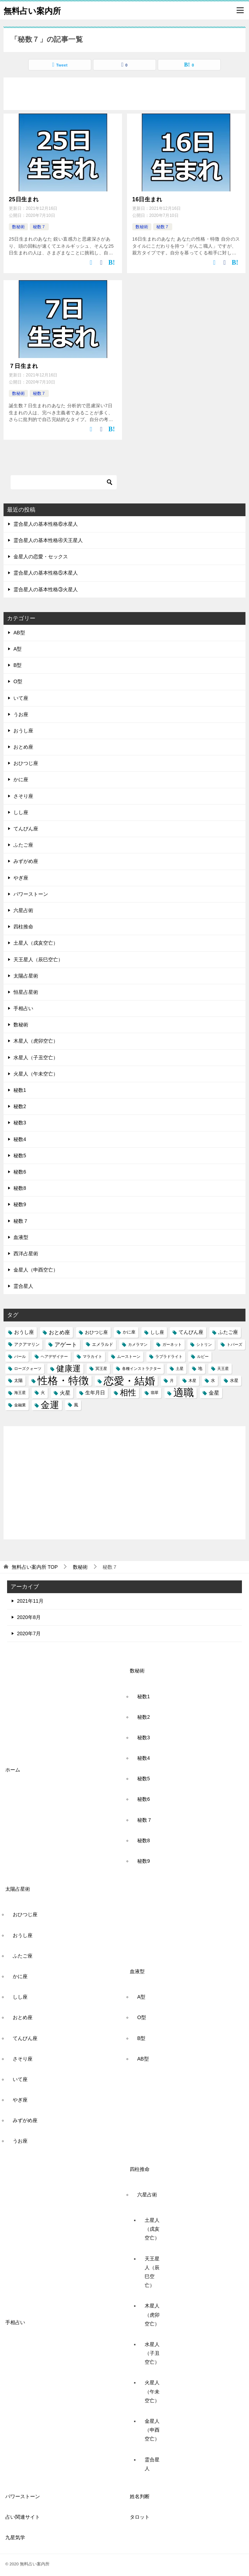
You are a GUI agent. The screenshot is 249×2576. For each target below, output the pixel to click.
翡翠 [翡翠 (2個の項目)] (154, 1388)
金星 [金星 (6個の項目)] (214, 1388)
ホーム (12, 1765)
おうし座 (23, 726)
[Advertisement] (124, 1478)
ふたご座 (23, 840)
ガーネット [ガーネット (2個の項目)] (172, 1339)
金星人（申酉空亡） (35, 1265)
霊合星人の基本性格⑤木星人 (45, 568)
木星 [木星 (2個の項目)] (192, 1376)
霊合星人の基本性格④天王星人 (48, 535)
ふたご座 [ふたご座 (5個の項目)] (228, 1327)
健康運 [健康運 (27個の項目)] (68, 1363)
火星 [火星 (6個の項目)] (65, 1388)
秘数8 (19, 1183)
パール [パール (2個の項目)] (20, 1352)
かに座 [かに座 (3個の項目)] (129, 1327)
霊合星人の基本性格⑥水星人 (45, 519)
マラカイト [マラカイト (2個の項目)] (92, 1352)
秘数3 (19, 1118)
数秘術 (18, 225)
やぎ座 (20, 873)
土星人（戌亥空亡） (35, 938)
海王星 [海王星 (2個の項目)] (20, 1388)
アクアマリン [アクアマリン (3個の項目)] (27, 1339)
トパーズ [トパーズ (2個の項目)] (234, 1339)
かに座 (20, 775)
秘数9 (19, 1200)
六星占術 (23, 906)
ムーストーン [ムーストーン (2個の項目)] (128, 1352)
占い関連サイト (22, 2512)
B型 (17, 660)
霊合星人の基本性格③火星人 (45, 584)
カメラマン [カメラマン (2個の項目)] (137, 1339)
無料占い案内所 (32, 10)
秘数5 (19, 1151)
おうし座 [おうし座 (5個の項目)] (24, 1327)
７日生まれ (23, 363)
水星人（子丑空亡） (35, 1052)
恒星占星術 (25, 987)
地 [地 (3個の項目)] (200, 1363)
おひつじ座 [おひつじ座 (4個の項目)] (96, 1327)
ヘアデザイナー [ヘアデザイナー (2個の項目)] (54, 1352)
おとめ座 (23, 742)
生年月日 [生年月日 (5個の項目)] (95, 1388)
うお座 (20, 710)
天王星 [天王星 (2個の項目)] (223, 1364)
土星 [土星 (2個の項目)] (180, 1364)
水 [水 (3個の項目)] (213, 1375)
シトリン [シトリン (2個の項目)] (204, 1339)
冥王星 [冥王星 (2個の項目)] (101, 1364)
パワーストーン (30, 889)
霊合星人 (23, 1281)
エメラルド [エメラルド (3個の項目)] (102, 1339)
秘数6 (19, 1167)
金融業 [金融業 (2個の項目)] (20, 1400)
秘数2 (19, 1102)
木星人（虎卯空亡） (35, 1036)
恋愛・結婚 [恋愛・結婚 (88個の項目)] (129, 1376)
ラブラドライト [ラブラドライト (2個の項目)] (169, 1352)
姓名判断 (140, 2492)
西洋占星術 (25, 1249)
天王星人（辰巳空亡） (38, 954)
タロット (140, 2512)
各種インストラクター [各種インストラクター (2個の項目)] (141, 1364)
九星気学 (15, 2533)
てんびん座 (25, 824)
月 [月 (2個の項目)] (172, 1376)
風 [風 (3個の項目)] (76, 1400)
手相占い (23, 1004)
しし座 (20, 808)
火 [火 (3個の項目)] (43, 1387)
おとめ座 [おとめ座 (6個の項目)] (59, 1328)
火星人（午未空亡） (35, 1069)
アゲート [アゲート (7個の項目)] (65, 1340)
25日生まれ (24, 199)
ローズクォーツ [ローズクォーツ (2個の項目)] (27, 1364)
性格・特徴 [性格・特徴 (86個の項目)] (63, 1376)
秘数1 (19, 1085)
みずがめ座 (25, 856)
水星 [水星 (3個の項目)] (234, 1375)
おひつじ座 (25, 758)
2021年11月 (30, 1596)
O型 (17, 677)
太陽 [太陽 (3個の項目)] (18, 1375)
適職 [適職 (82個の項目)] (183, 1388)
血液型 (20, 1232)
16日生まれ (147, 199)
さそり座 (23, 791)
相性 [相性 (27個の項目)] (128, 1388)
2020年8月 (29, 1612)
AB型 (19, 628)
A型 (17, 644)
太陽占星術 (25, 971)
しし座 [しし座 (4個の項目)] (157, 1327)
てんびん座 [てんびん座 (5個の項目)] (191, 1327)
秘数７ (39, 225)
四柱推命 (23, 922)
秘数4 (19, 1134)
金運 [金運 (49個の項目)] (50, 1400)
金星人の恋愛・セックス (40, 552)
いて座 (20, 693)
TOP (35, 1562)
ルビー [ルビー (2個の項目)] (203, 1352)
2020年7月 (29, 1629)
